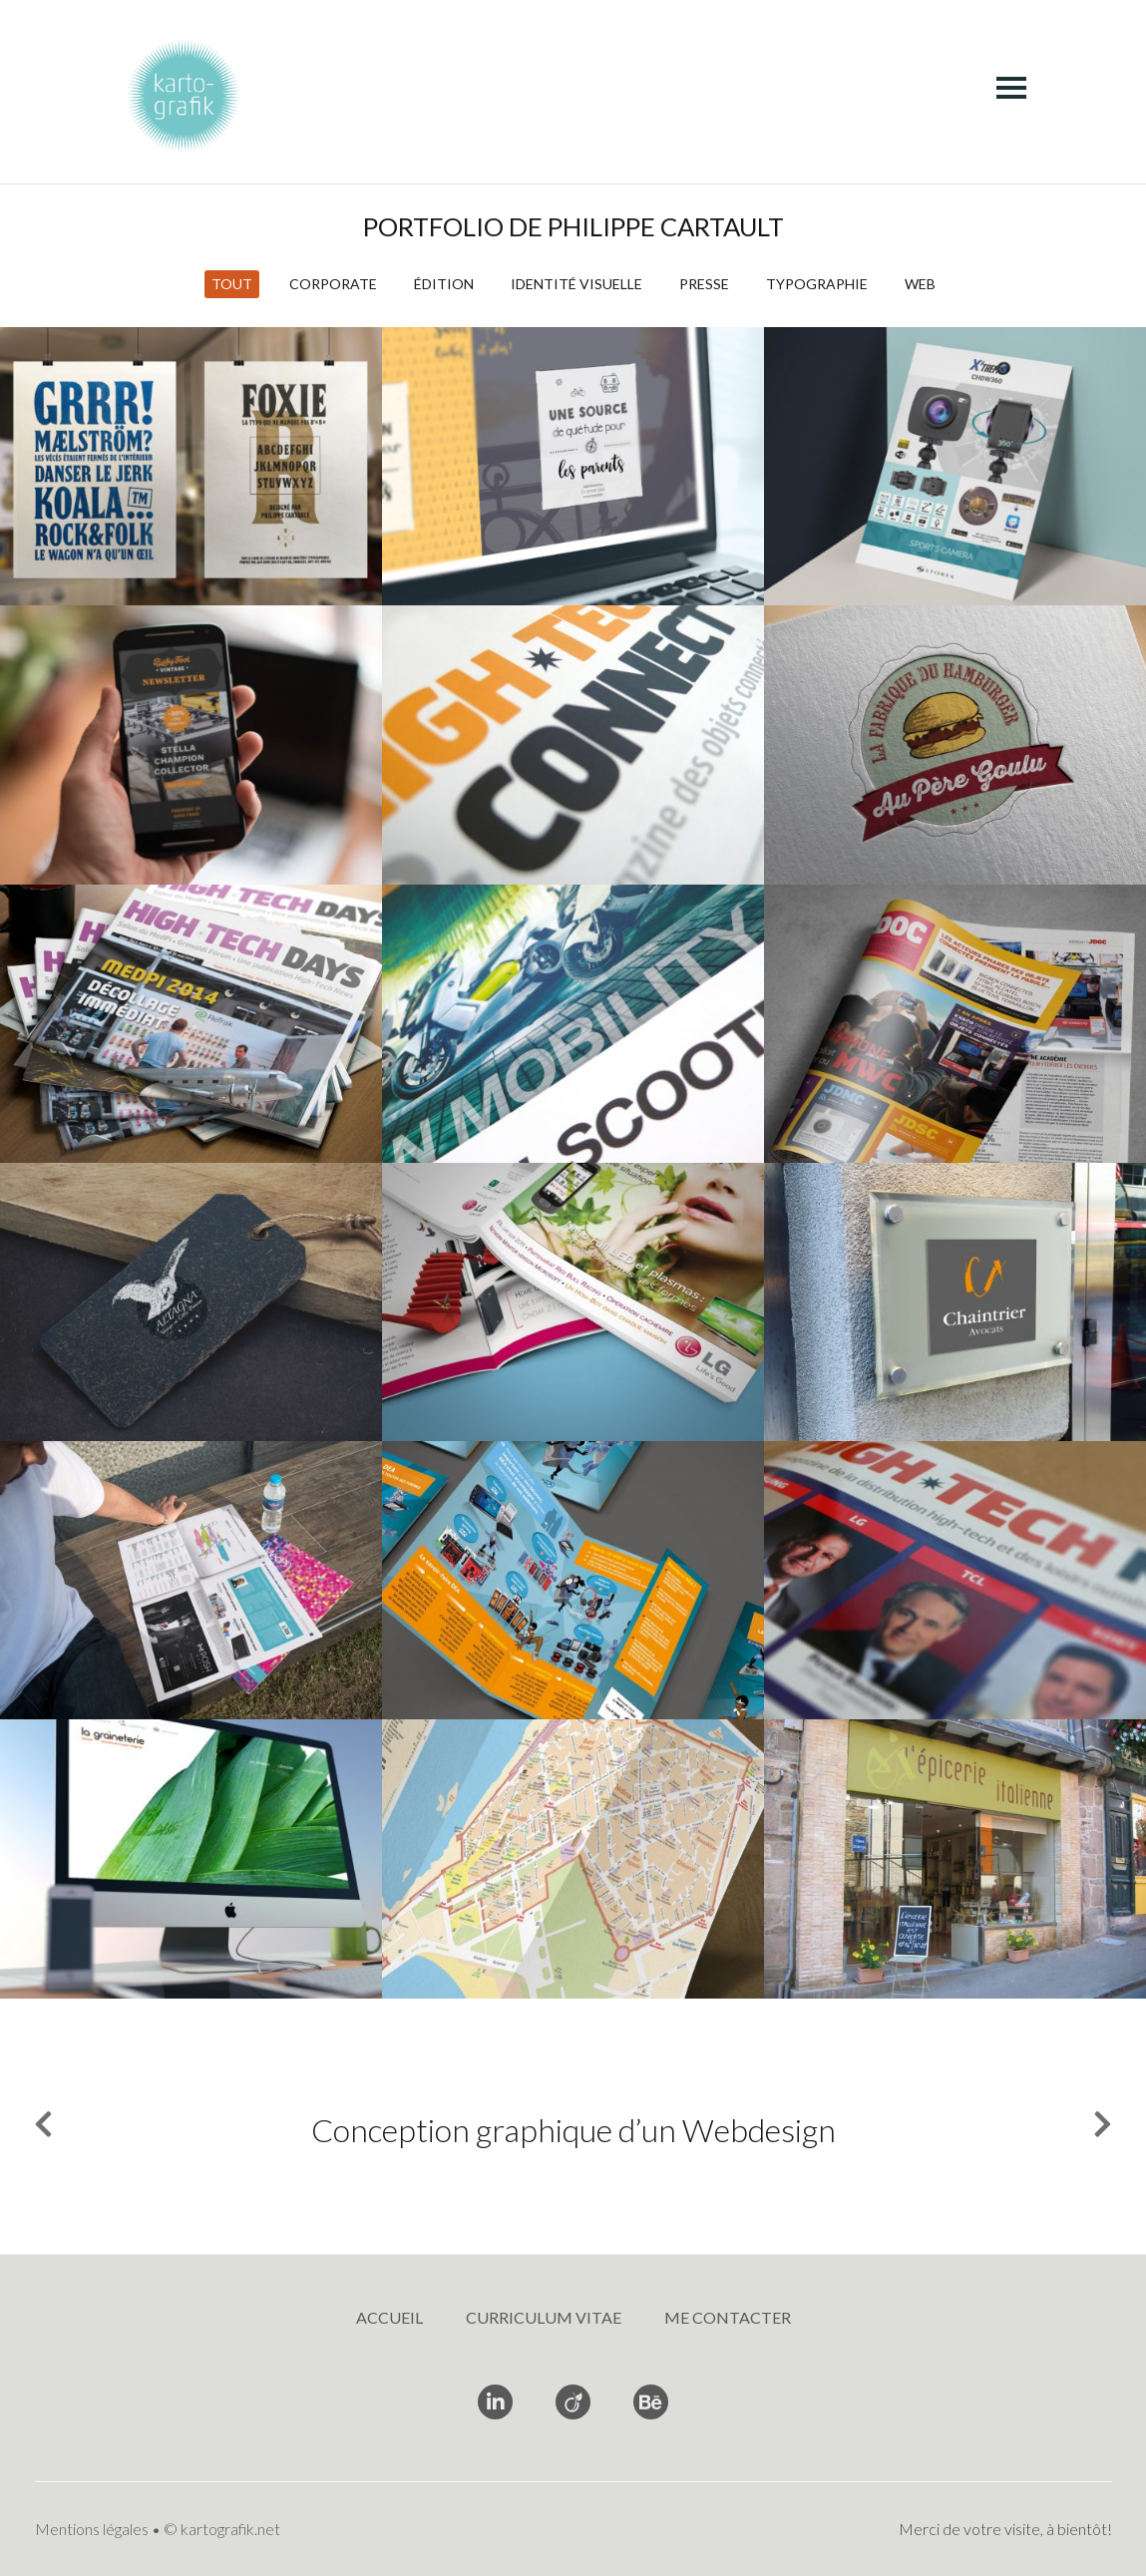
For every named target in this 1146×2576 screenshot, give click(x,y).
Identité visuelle (576, 283)
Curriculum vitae (543, 2317)
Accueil (389, 2317)
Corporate (333, 283)
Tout (231, 283)
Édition (444, 283)
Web (920, 283)
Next (1092, 2129)
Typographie (817, 283)
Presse (704, 283)
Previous (54, 2129)
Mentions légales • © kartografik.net (157, 2528)
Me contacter (727, 2317)
